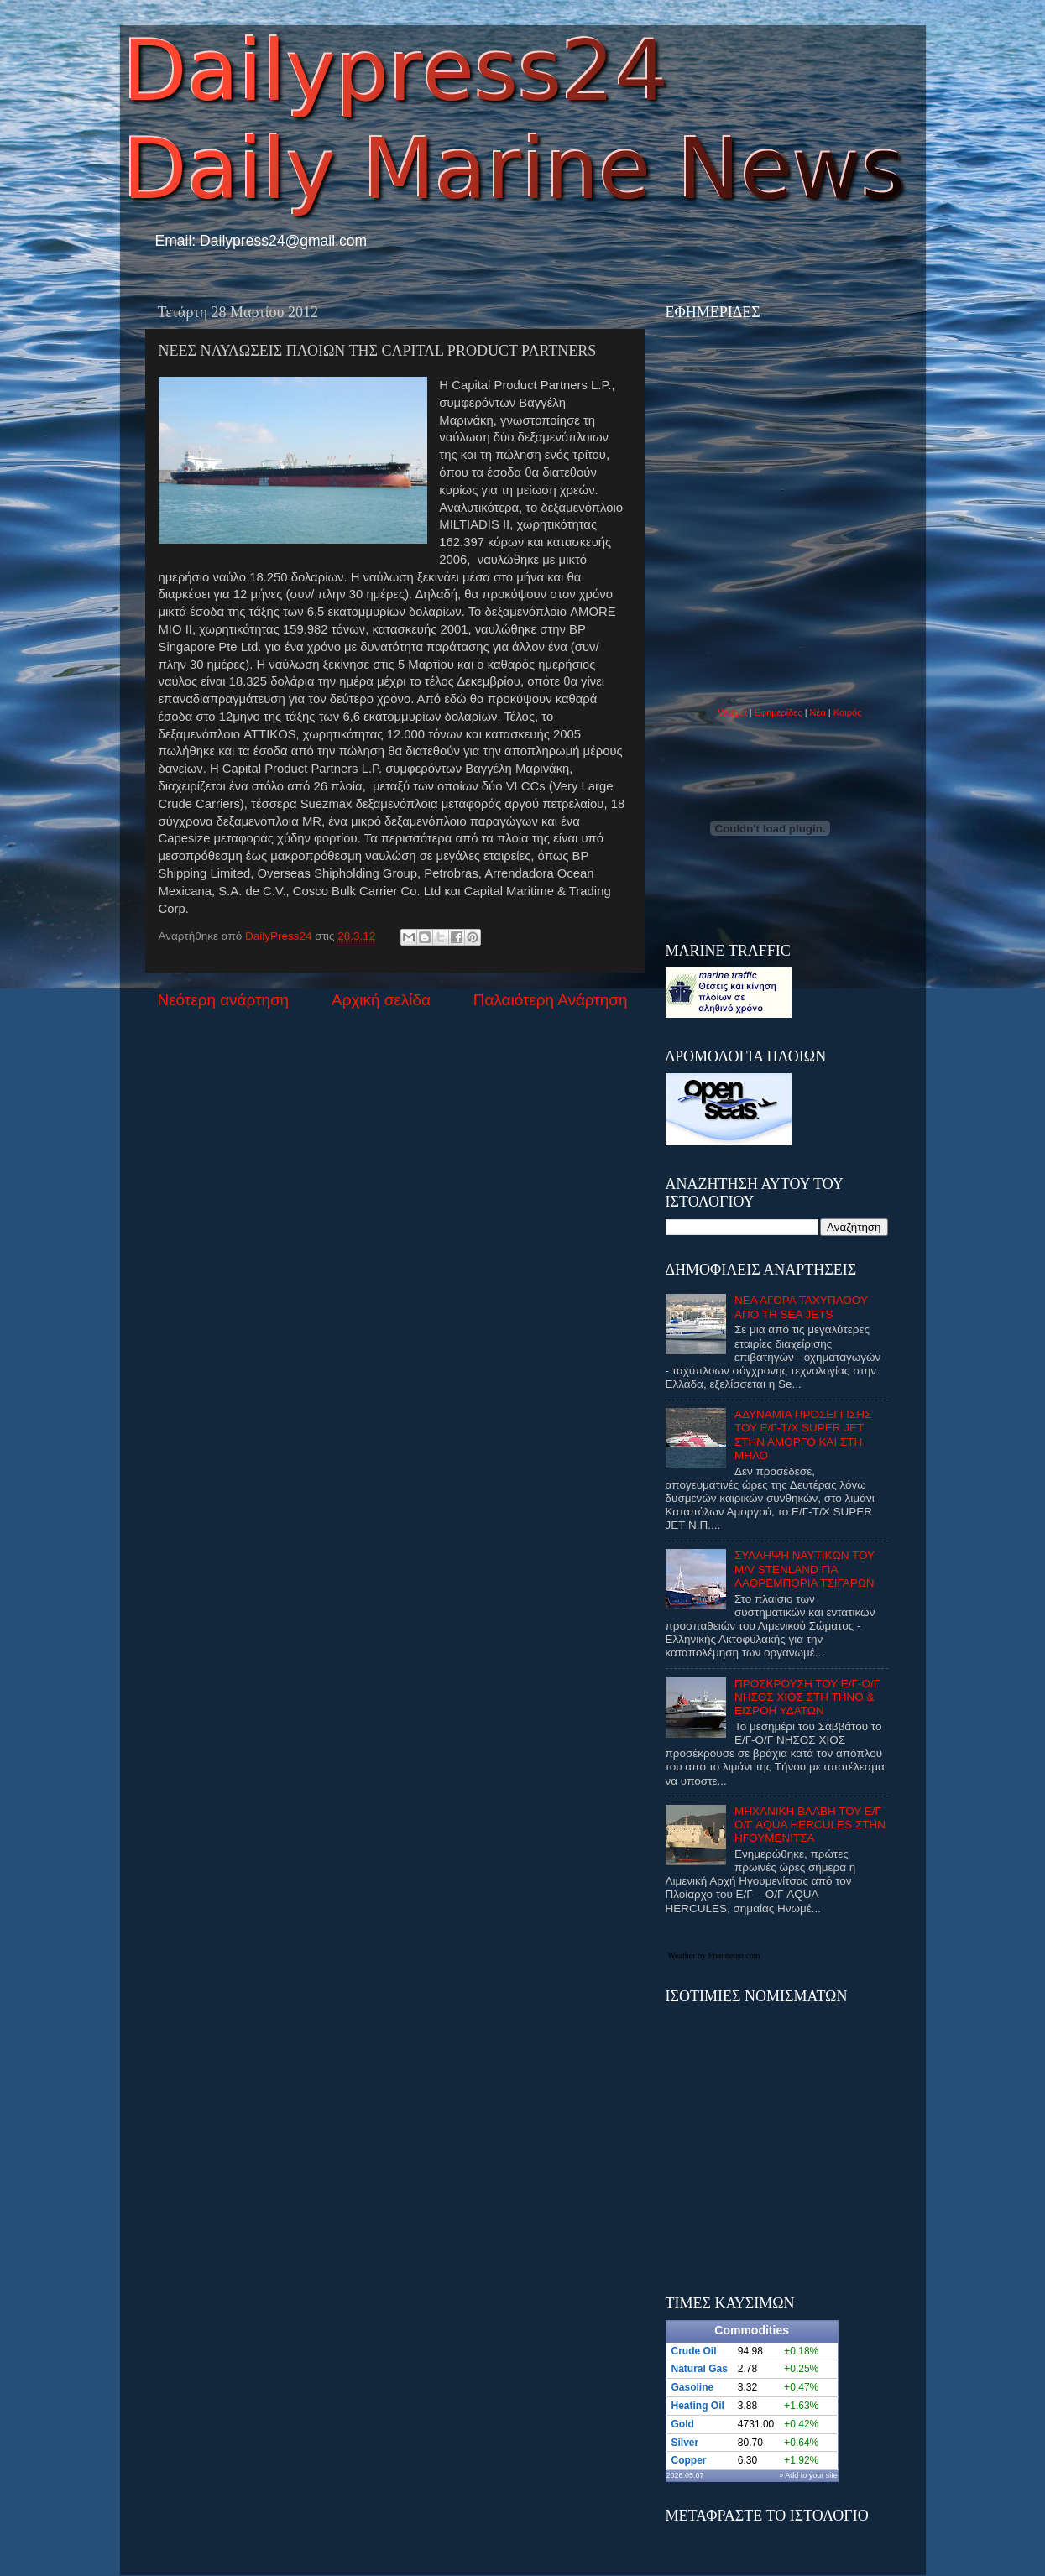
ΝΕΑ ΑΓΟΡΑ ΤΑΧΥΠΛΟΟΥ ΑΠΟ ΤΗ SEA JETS (801, 1307)
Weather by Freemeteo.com (714, 1955)
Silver (685, 2442)
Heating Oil (697, 2406)
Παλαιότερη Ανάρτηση (550, 1000)
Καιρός (847, 712)
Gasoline (692, 2387)
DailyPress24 (280, 936)
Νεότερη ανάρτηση (224, 1000)
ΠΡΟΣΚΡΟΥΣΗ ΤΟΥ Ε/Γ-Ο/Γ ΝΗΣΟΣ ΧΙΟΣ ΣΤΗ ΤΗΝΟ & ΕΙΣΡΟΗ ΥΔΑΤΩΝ (807, 1697)
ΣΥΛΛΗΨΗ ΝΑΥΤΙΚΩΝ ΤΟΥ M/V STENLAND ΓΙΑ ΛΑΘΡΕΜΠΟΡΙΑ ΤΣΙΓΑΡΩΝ (804, 1568)
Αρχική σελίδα (381, 1000)
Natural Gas (699, 2369)
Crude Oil (694, 2351)
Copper (689, 2460)
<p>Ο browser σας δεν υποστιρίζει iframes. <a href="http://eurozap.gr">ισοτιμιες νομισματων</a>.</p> (770, 2139)
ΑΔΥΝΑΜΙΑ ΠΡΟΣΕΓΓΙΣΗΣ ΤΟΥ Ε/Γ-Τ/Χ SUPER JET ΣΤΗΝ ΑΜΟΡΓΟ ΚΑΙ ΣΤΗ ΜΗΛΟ (802, 1435)
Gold (682, 2424)
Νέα (819, 712)
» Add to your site (808, 2475)
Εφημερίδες (778, 712)
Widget (732, 712)
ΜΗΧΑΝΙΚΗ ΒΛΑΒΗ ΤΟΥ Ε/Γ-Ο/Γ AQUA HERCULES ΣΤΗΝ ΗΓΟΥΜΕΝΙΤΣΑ (810, 1824)
